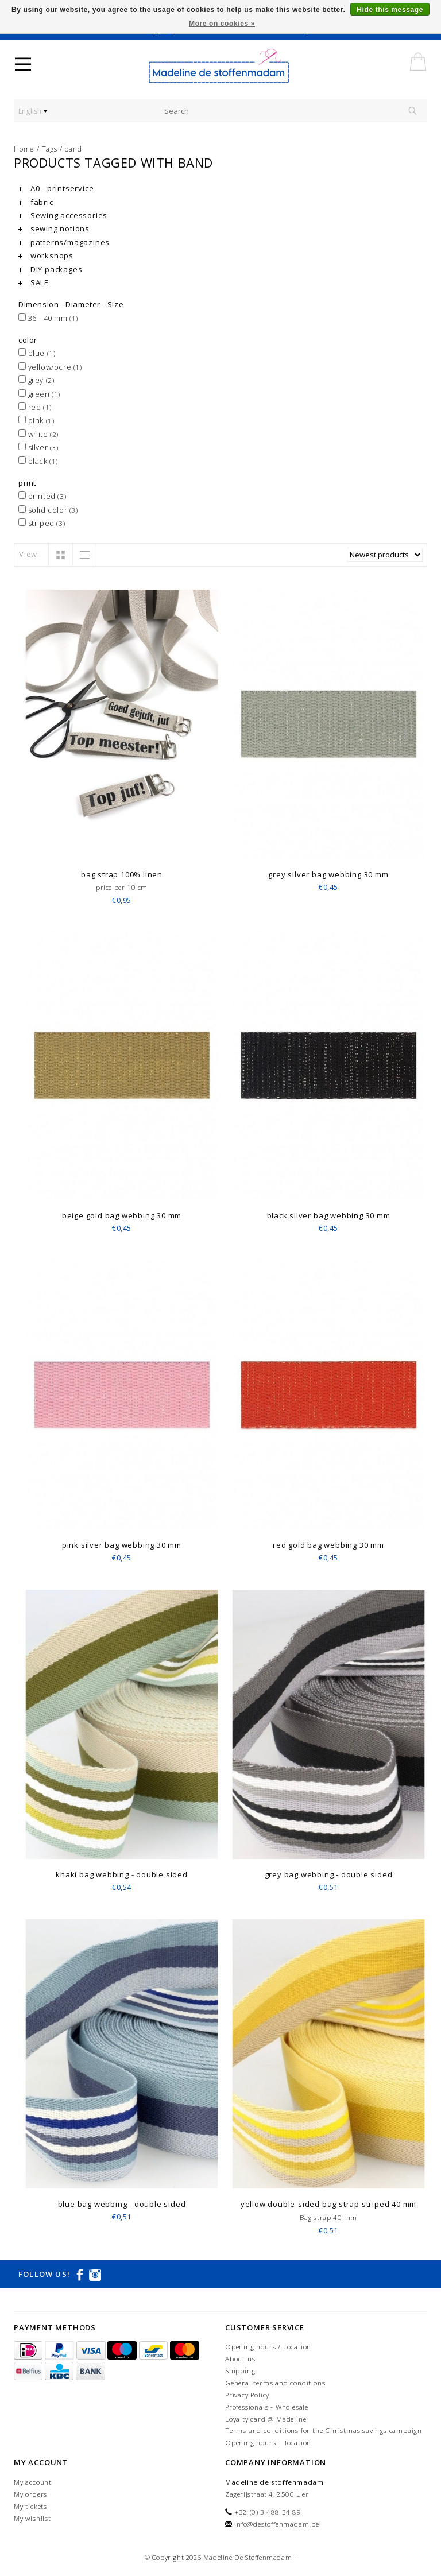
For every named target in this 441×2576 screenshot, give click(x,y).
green (39, 394)
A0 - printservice (56, 188)
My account (33, 2482)
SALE (33, 282)
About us (240, 2358)
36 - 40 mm (48, 318)
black (38, 461)
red (35, 407)
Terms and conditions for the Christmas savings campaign (323, 2430)
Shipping (240, 2370)
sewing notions (54, 228)
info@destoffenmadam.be (276, 2524)
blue (36, 353)
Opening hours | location (268, 2442)
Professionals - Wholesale (266, 2407)
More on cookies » (222, 24)
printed (42, 496)
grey (36, 380)
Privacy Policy (247, 2395)
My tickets (30, 2506)
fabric (35, 202)
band (73, 149)
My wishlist (32, 2518)
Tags (49, 149)
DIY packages (50, 269)
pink (36, 420)
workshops (46, 255)
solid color (48, 510)
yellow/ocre (50, 367)
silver (38, 447)
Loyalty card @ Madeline (265, 2419)
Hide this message (390, 10)
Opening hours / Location (268, 2346)
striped (41, 523)
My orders (30, 2494)
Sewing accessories (62, 215)
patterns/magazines (64, 242)
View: (29, 554)
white (38, 434)
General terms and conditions (275, 2383)
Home (24, 149)
